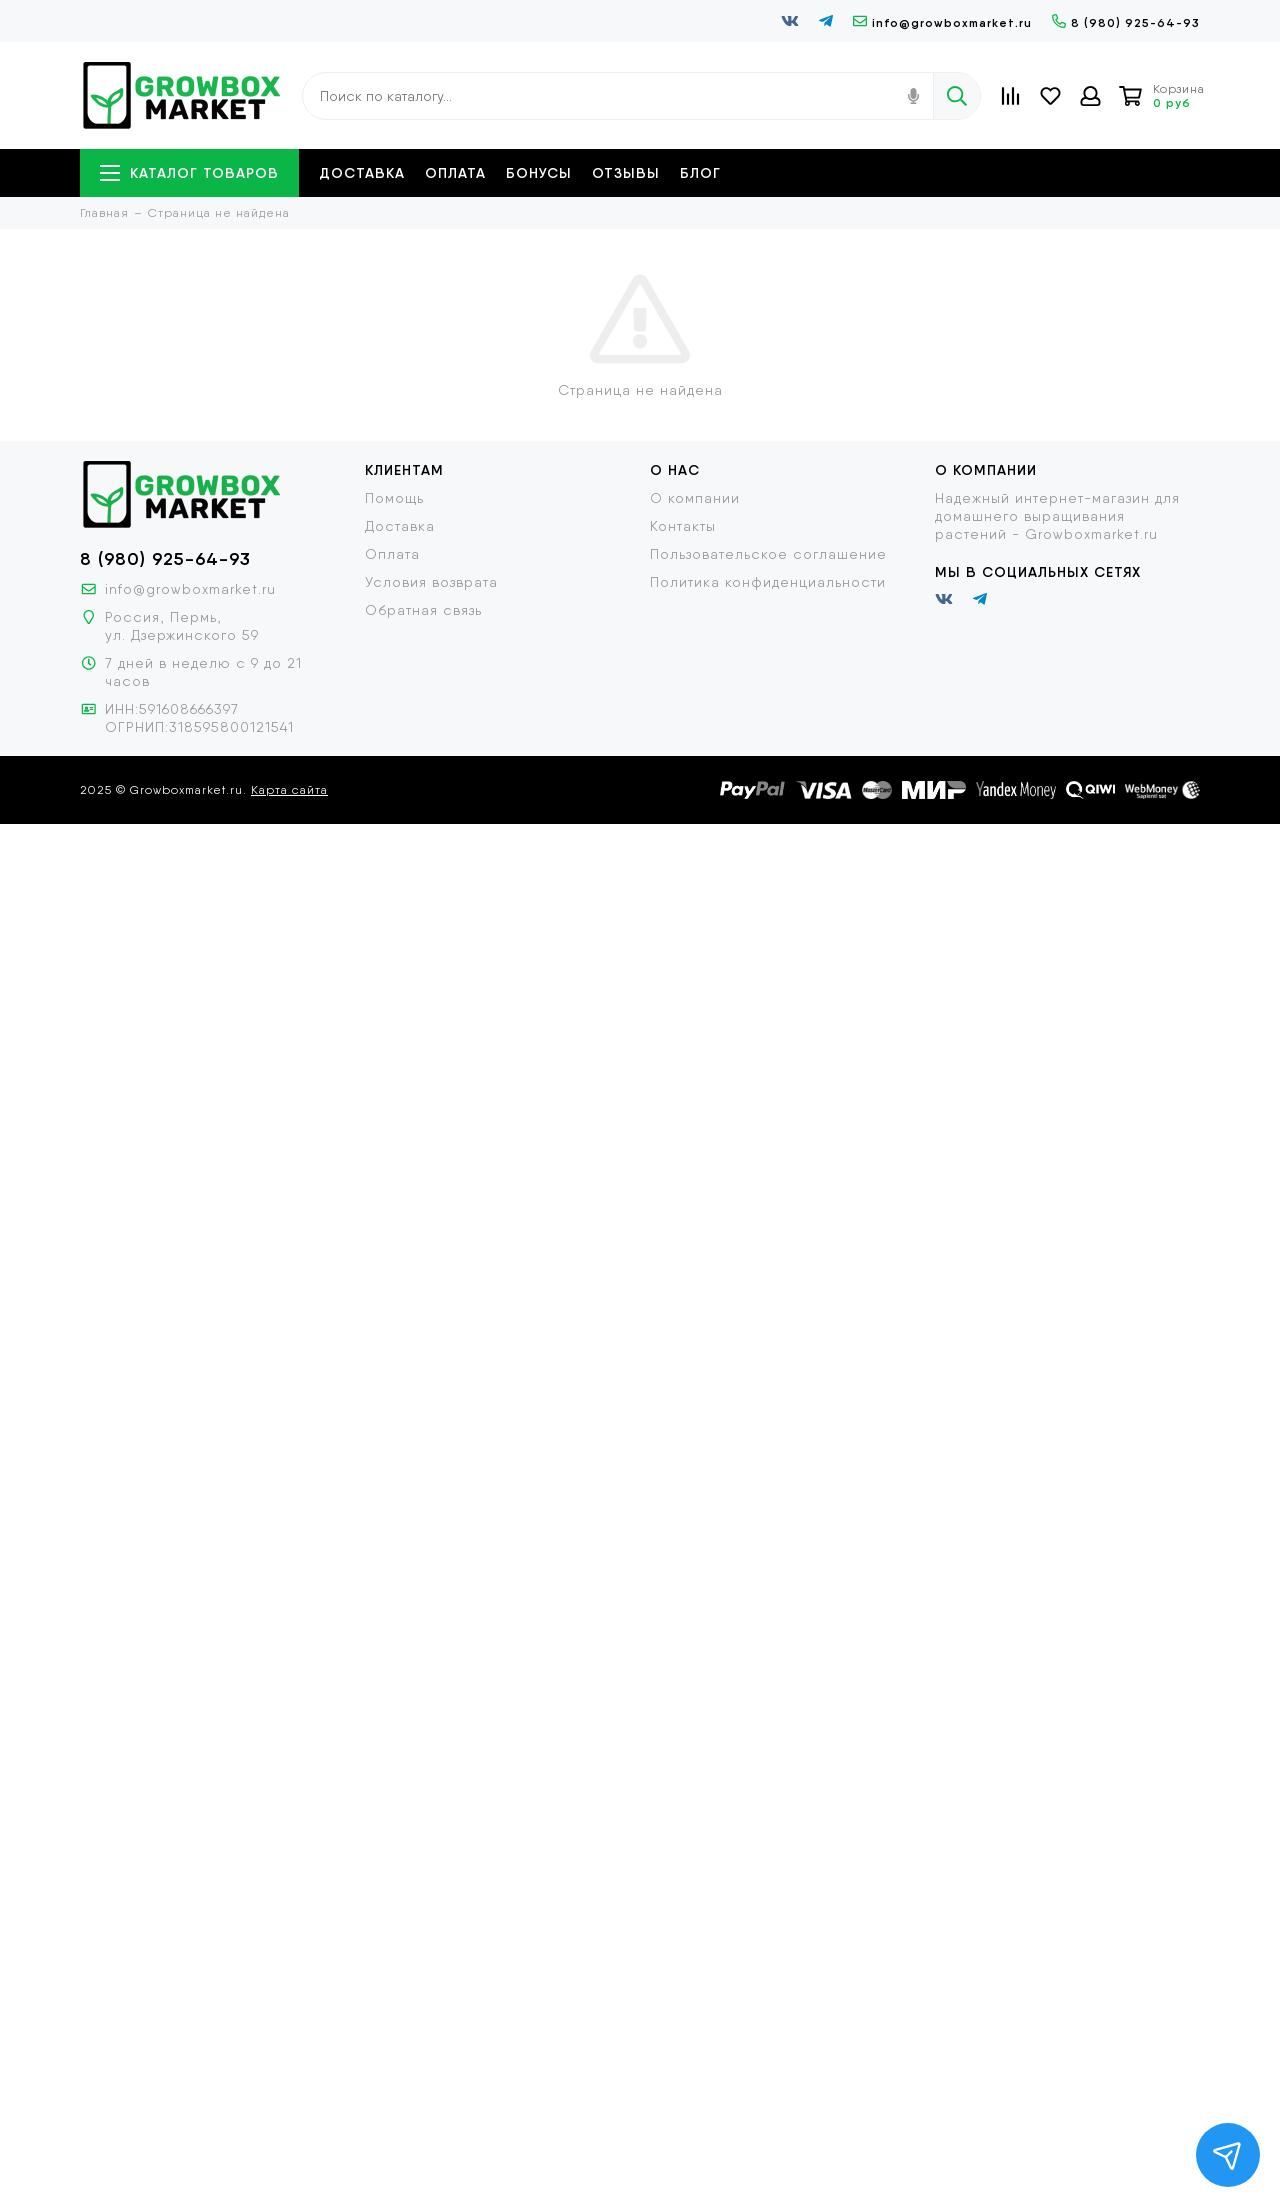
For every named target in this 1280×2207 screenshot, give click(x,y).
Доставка (362, 173)
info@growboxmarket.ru (942, 22)
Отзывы (626, 173)
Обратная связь (423, 610)
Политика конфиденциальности (768, 582)
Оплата (455, 173)
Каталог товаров (189, 173)
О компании (695, 498)
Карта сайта (289, 790)
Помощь (394, 498)
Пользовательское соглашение (768, 554)
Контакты (683, 526)
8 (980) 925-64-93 (1126, 22)
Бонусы (539, 173)
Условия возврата (431, 582)
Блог (700, 173)
